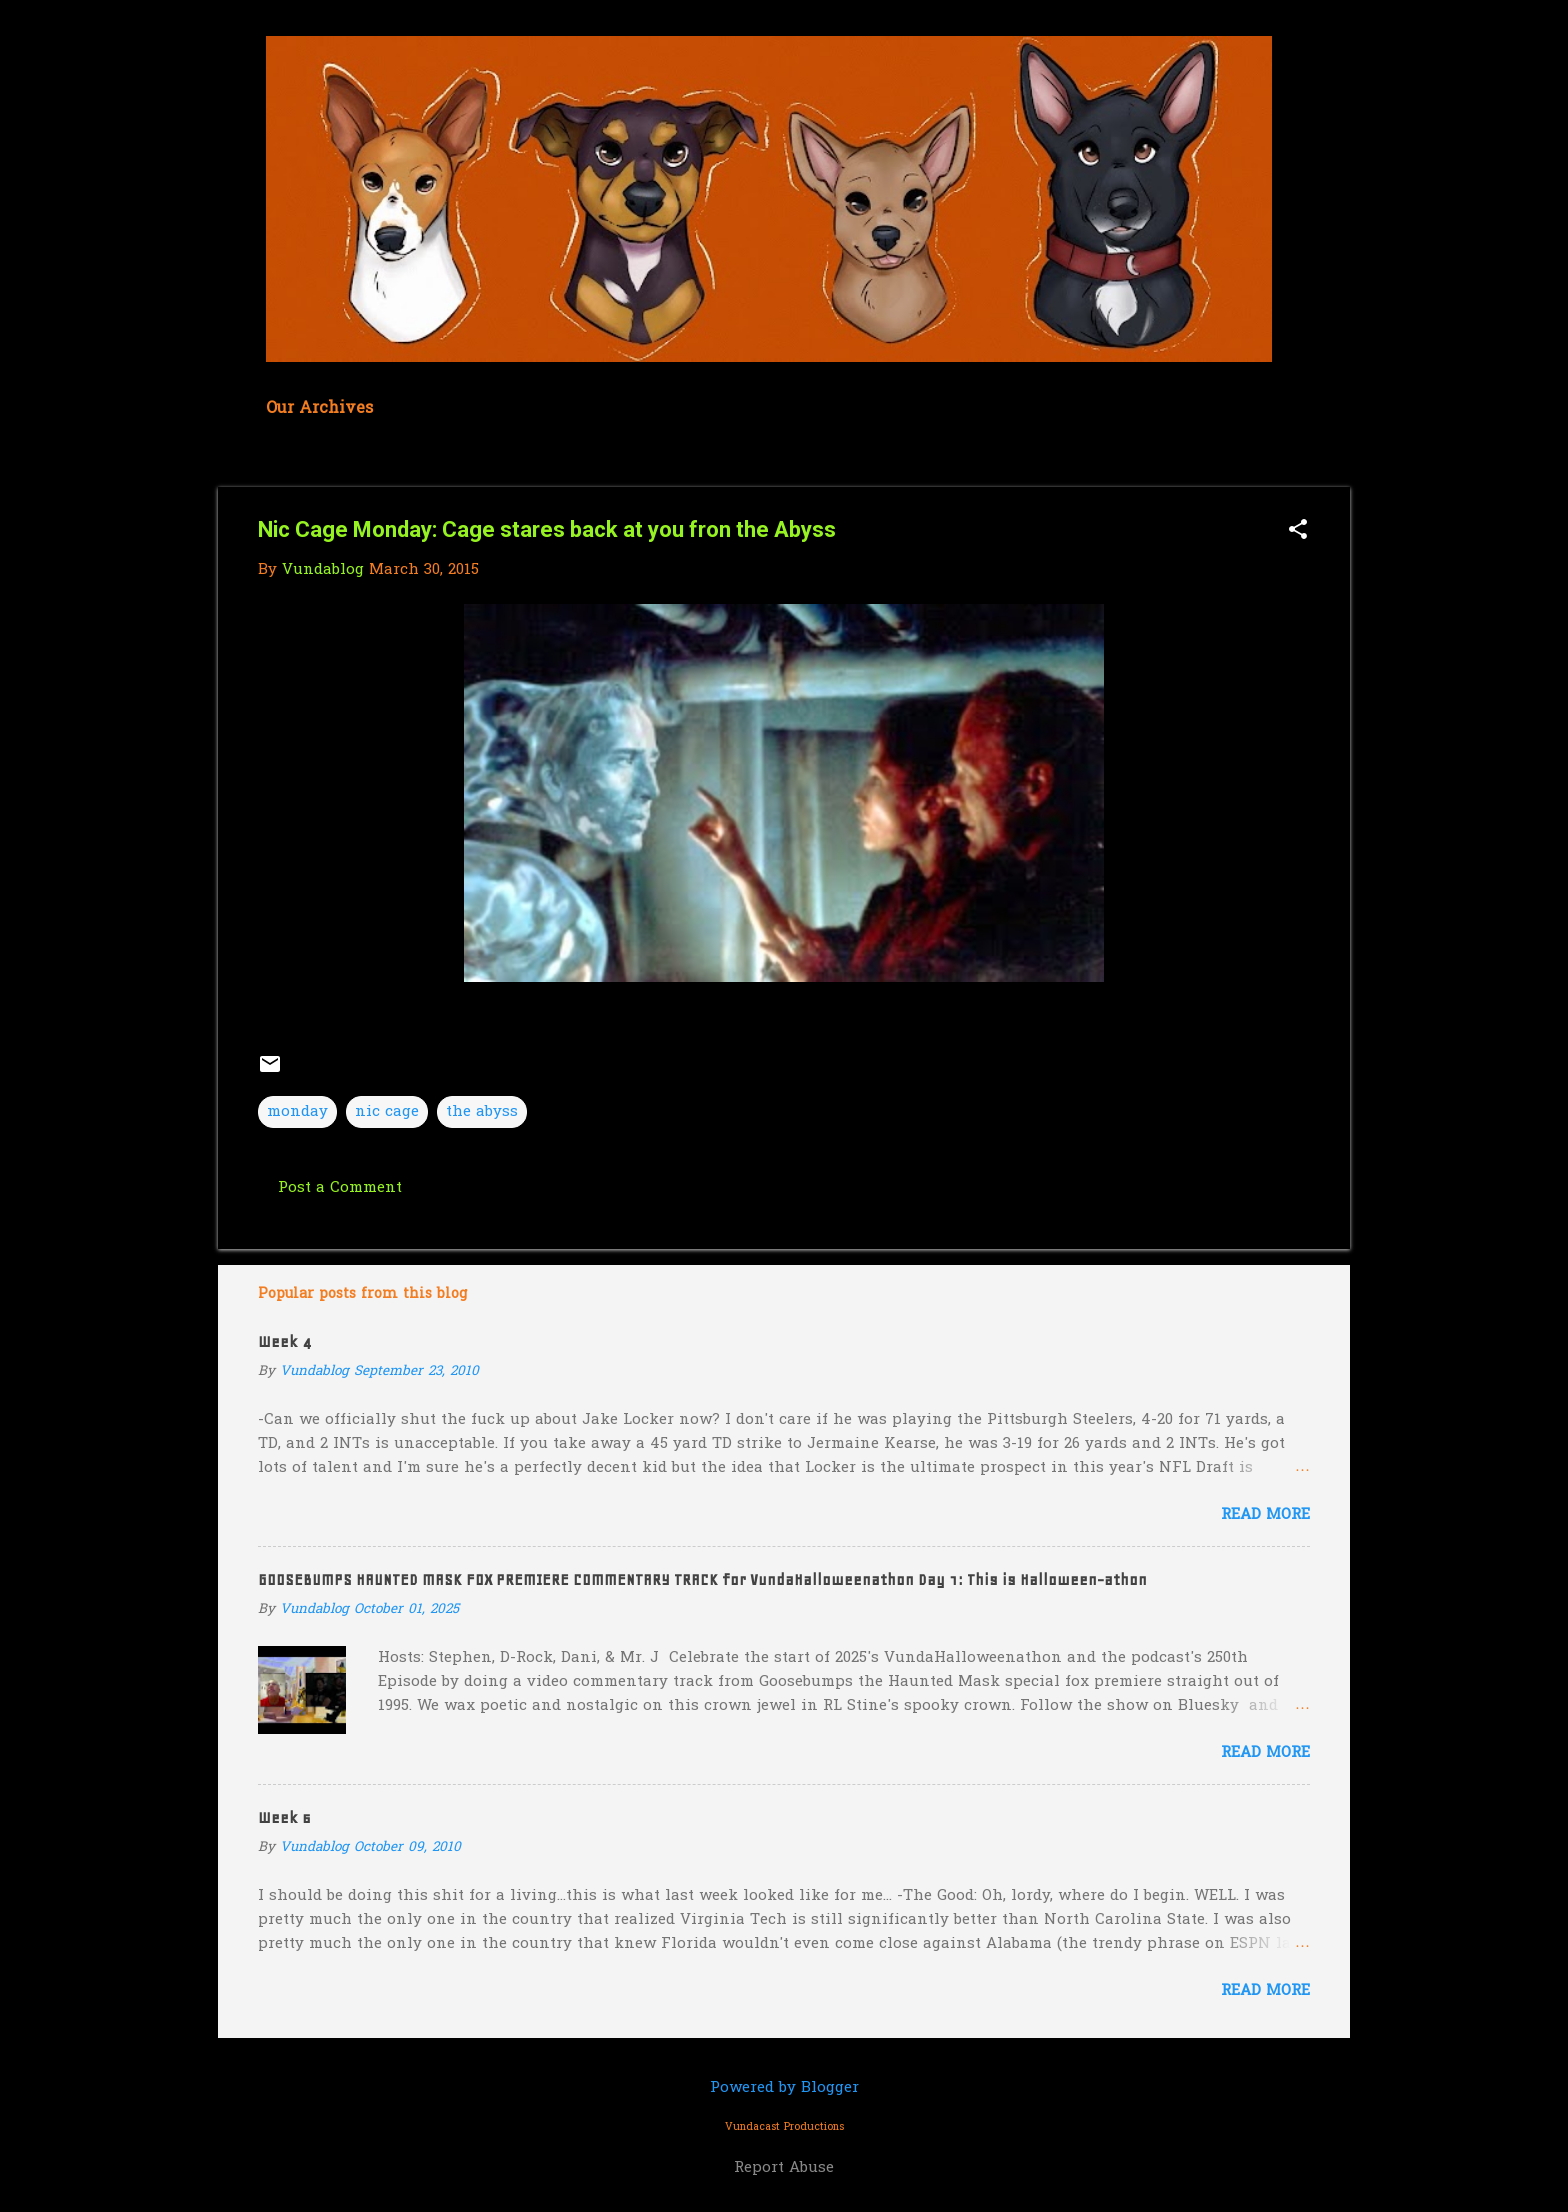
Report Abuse (784, 2168)
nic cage (387, 1112)
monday (297, 1112)
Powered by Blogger (784, 2088)
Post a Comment (340, 1188)
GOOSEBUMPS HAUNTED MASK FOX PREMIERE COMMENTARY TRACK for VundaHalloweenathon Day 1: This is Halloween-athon (702, 1580)
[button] (1298, 531)
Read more (1265, 1515)
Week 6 (284, 1818)
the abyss (482, 1112)
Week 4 (284, 1342)
